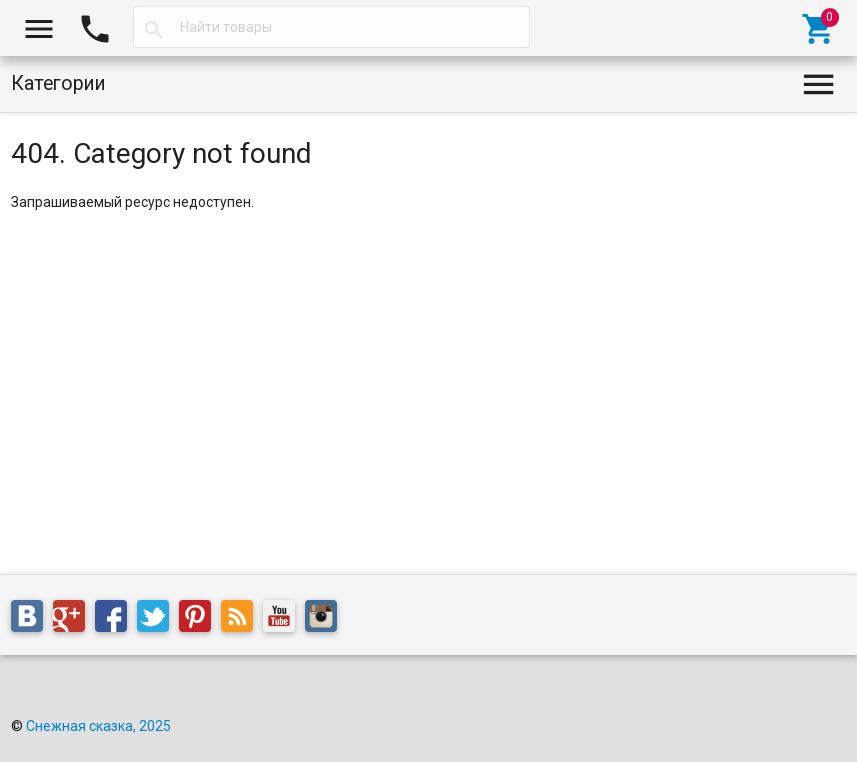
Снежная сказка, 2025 (98, 726)
